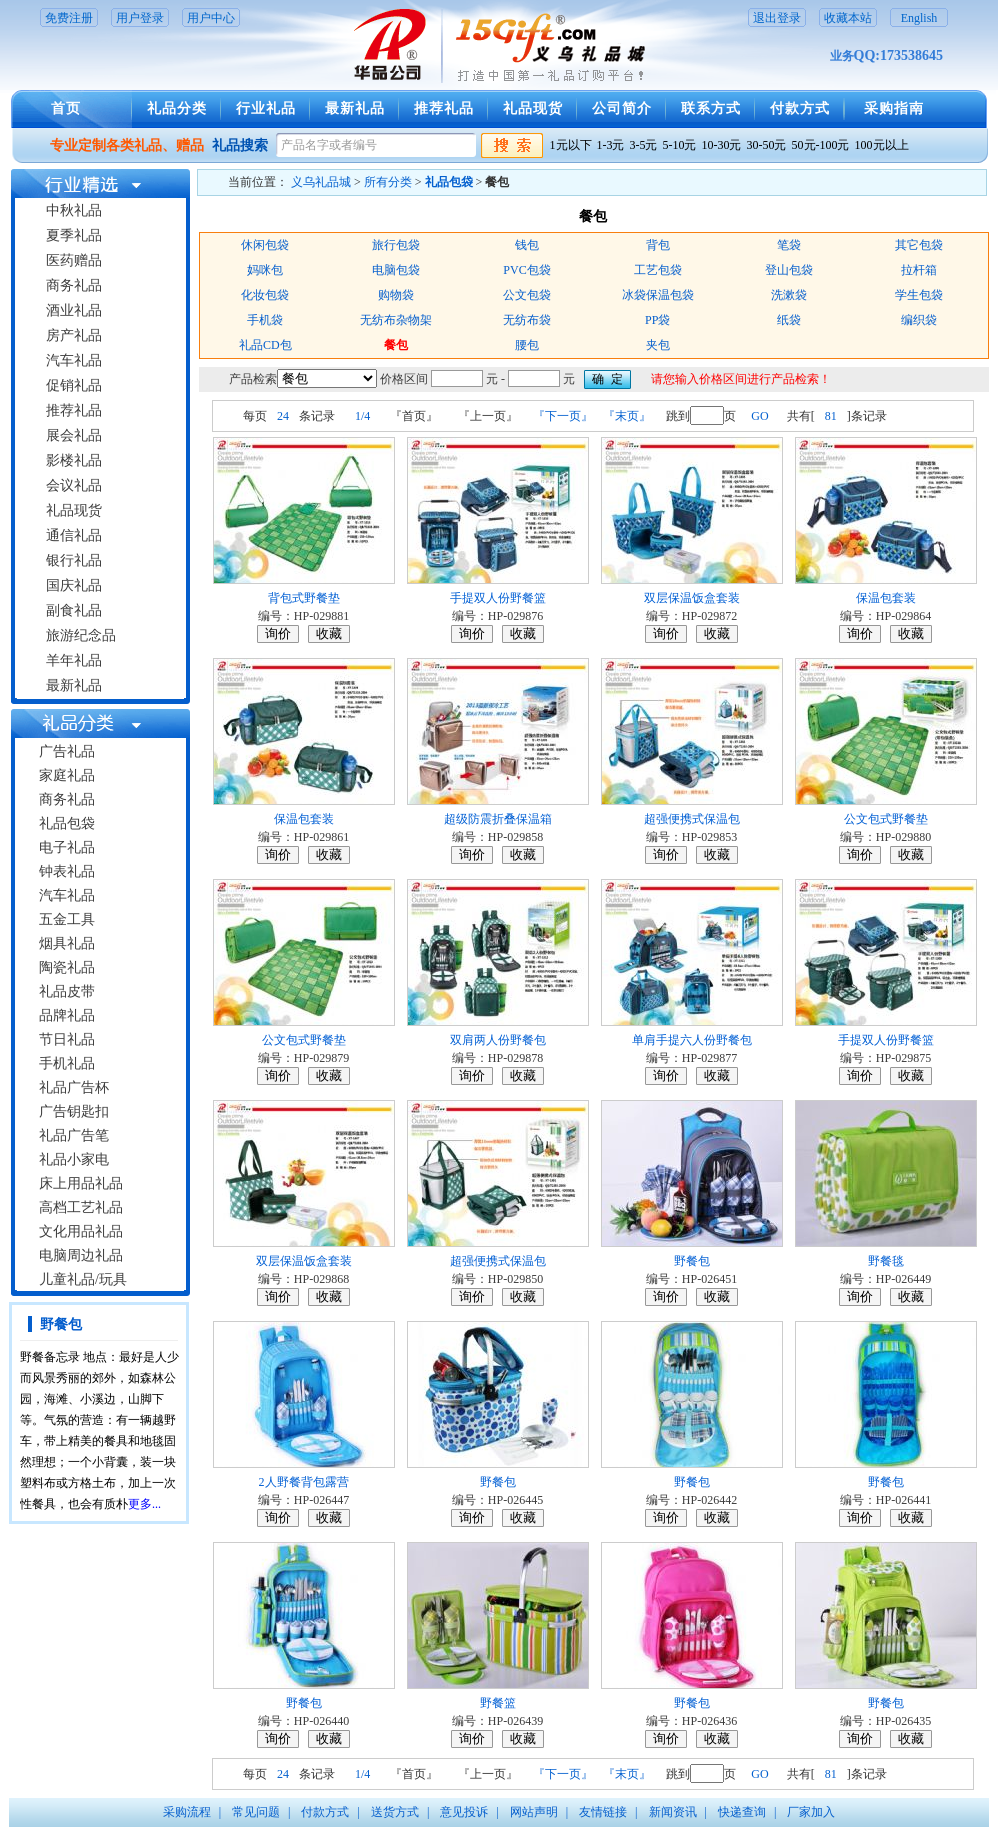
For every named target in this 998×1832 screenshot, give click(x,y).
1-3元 (611, 145)
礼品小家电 (74, 1159)
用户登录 (140, 18)
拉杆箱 (919, 270)
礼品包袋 (67, 823)
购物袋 (396, 295)
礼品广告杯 (74, 1087)
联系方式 (711, 108)
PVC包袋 (526, 270)
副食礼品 (74, 610)
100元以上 (882, 145)
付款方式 (800, 108)
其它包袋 (919, 245)
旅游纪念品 (81, 635)
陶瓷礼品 (67, 967)
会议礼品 (74, 485)
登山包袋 (789, 270)
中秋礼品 (74, 210)
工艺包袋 (658, 270)
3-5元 (644, 145)
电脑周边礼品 (81, 1255)
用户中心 (211, 18)
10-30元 (722, 145)
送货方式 (395, 1812)
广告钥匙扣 (74, 1111)
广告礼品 (67, 751)
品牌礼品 (67, 1015)
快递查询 (742, 1812)
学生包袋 (919, 295)
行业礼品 (266, 108)
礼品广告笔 (74, 1135)
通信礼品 (74, 535)
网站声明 (534, 1812)
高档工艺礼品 (81, 1207)
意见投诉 (464, 1812)
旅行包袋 (396, 245)
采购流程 (187, 1812)
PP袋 (657, 320)
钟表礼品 (67, 871)
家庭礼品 (67, 775)
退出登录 (777, 18)
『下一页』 (563, 416)
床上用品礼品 (81, 1183)
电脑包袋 (396, 270)
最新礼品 (355, 108)
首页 (66, 108)
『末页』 (627, 416)
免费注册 (69, 18)
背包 (658, 245)
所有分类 (388, 182)
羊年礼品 (74, 660)
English (919, 18)
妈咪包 (265, 270)
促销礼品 (74, 385)
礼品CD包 (265, 345)
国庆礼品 (74, 585)
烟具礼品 (67, 943)
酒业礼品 (74, 310)
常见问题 (256, 1812)
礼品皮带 (67, 991)
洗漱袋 (789, 295)
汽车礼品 (74, 360)
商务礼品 (74, 285)
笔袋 (789, 245)
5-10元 (680, 145)
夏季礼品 (74, 235)
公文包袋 (527, 295)
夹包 (658, 345)
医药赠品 (74, 260)
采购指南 (894, 108)
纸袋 (789, 320)
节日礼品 (67, 1039)
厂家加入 (811, 1812)
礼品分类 (177, 108)
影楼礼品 (74, 460)
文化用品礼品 (81, 1231)
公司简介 (622, 108)
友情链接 (603, 1812)
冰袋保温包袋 (658, 295)
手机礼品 (67, 1063)
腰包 (527, 345)
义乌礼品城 (321, 182)
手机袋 (265, 320)
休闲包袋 (265, 245)
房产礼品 (74, 335)
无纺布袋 (527, 320)
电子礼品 (67, 847)
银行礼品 (74, 560)
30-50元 (767, 145)
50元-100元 (821, 145)
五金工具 (67, 919)
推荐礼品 (444, 108)
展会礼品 (74, 435)
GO (759, 416)
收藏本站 (848, 18)
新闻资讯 (673, 1812)
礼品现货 (533, 108)
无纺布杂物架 (396, 320)
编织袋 (919, 320)
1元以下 (571, 145)
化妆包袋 (265, 295)
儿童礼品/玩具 (83, 1279)
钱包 (527, 245)
